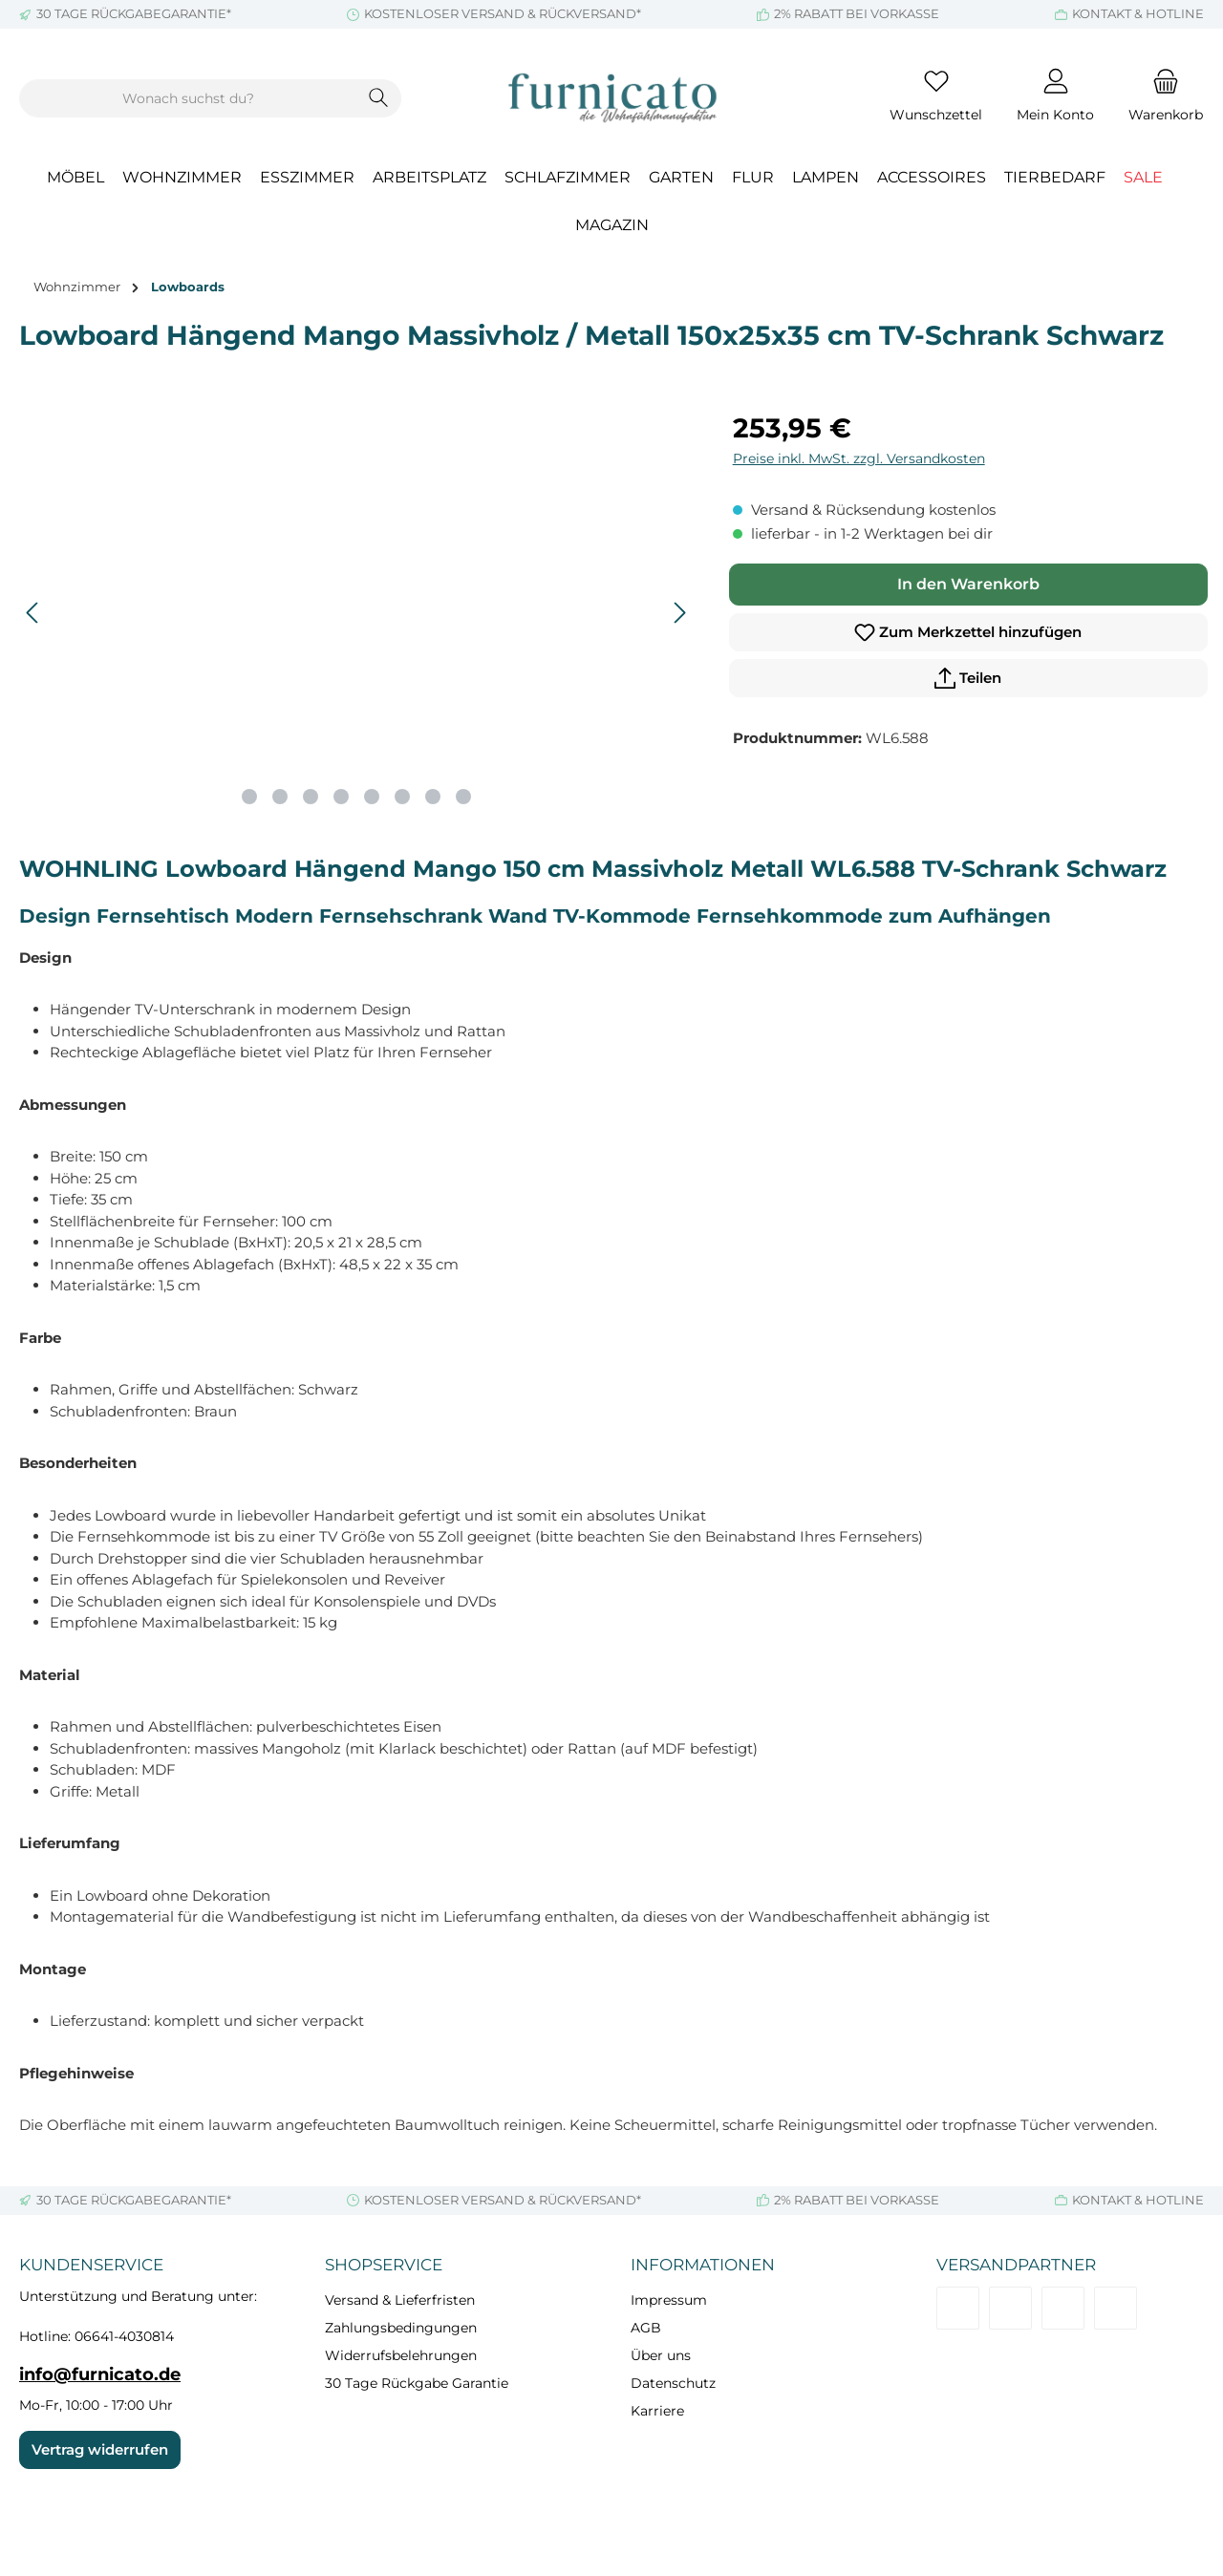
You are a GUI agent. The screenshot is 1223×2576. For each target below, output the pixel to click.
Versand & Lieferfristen (400, 2300)
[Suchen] (378, 98)
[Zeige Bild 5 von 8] (371, 796)
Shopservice (383, 2264)
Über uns (661, 2355)
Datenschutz (673, 2383)
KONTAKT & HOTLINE (1138, 13)
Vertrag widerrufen (100, 2449)
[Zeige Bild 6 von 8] (402, 796)
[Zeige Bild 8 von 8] (463, 796)
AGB (646, 2327)
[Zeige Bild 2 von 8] (280, 796)
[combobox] (188, 98)
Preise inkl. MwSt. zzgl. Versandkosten (859, 458)
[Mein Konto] (1055, 98)
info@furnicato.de (100, 2374)
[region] (357, 613)
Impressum (669, 2300)
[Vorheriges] (33, 613)
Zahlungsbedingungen (401, 2327)
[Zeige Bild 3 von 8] (310, 796)
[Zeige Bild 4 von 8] (341, 796)
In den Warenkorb (968, 584)
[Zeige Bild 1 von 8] (249, 796)
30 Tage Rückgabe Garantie (416, 2383)
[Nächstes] (679, 613)
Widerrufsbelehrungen (401, 2355)
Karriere (657, 2410)
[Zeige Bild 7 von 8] (432, 796)
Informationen (703, 2264)
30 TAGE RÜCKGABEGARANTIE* (133, 13)
